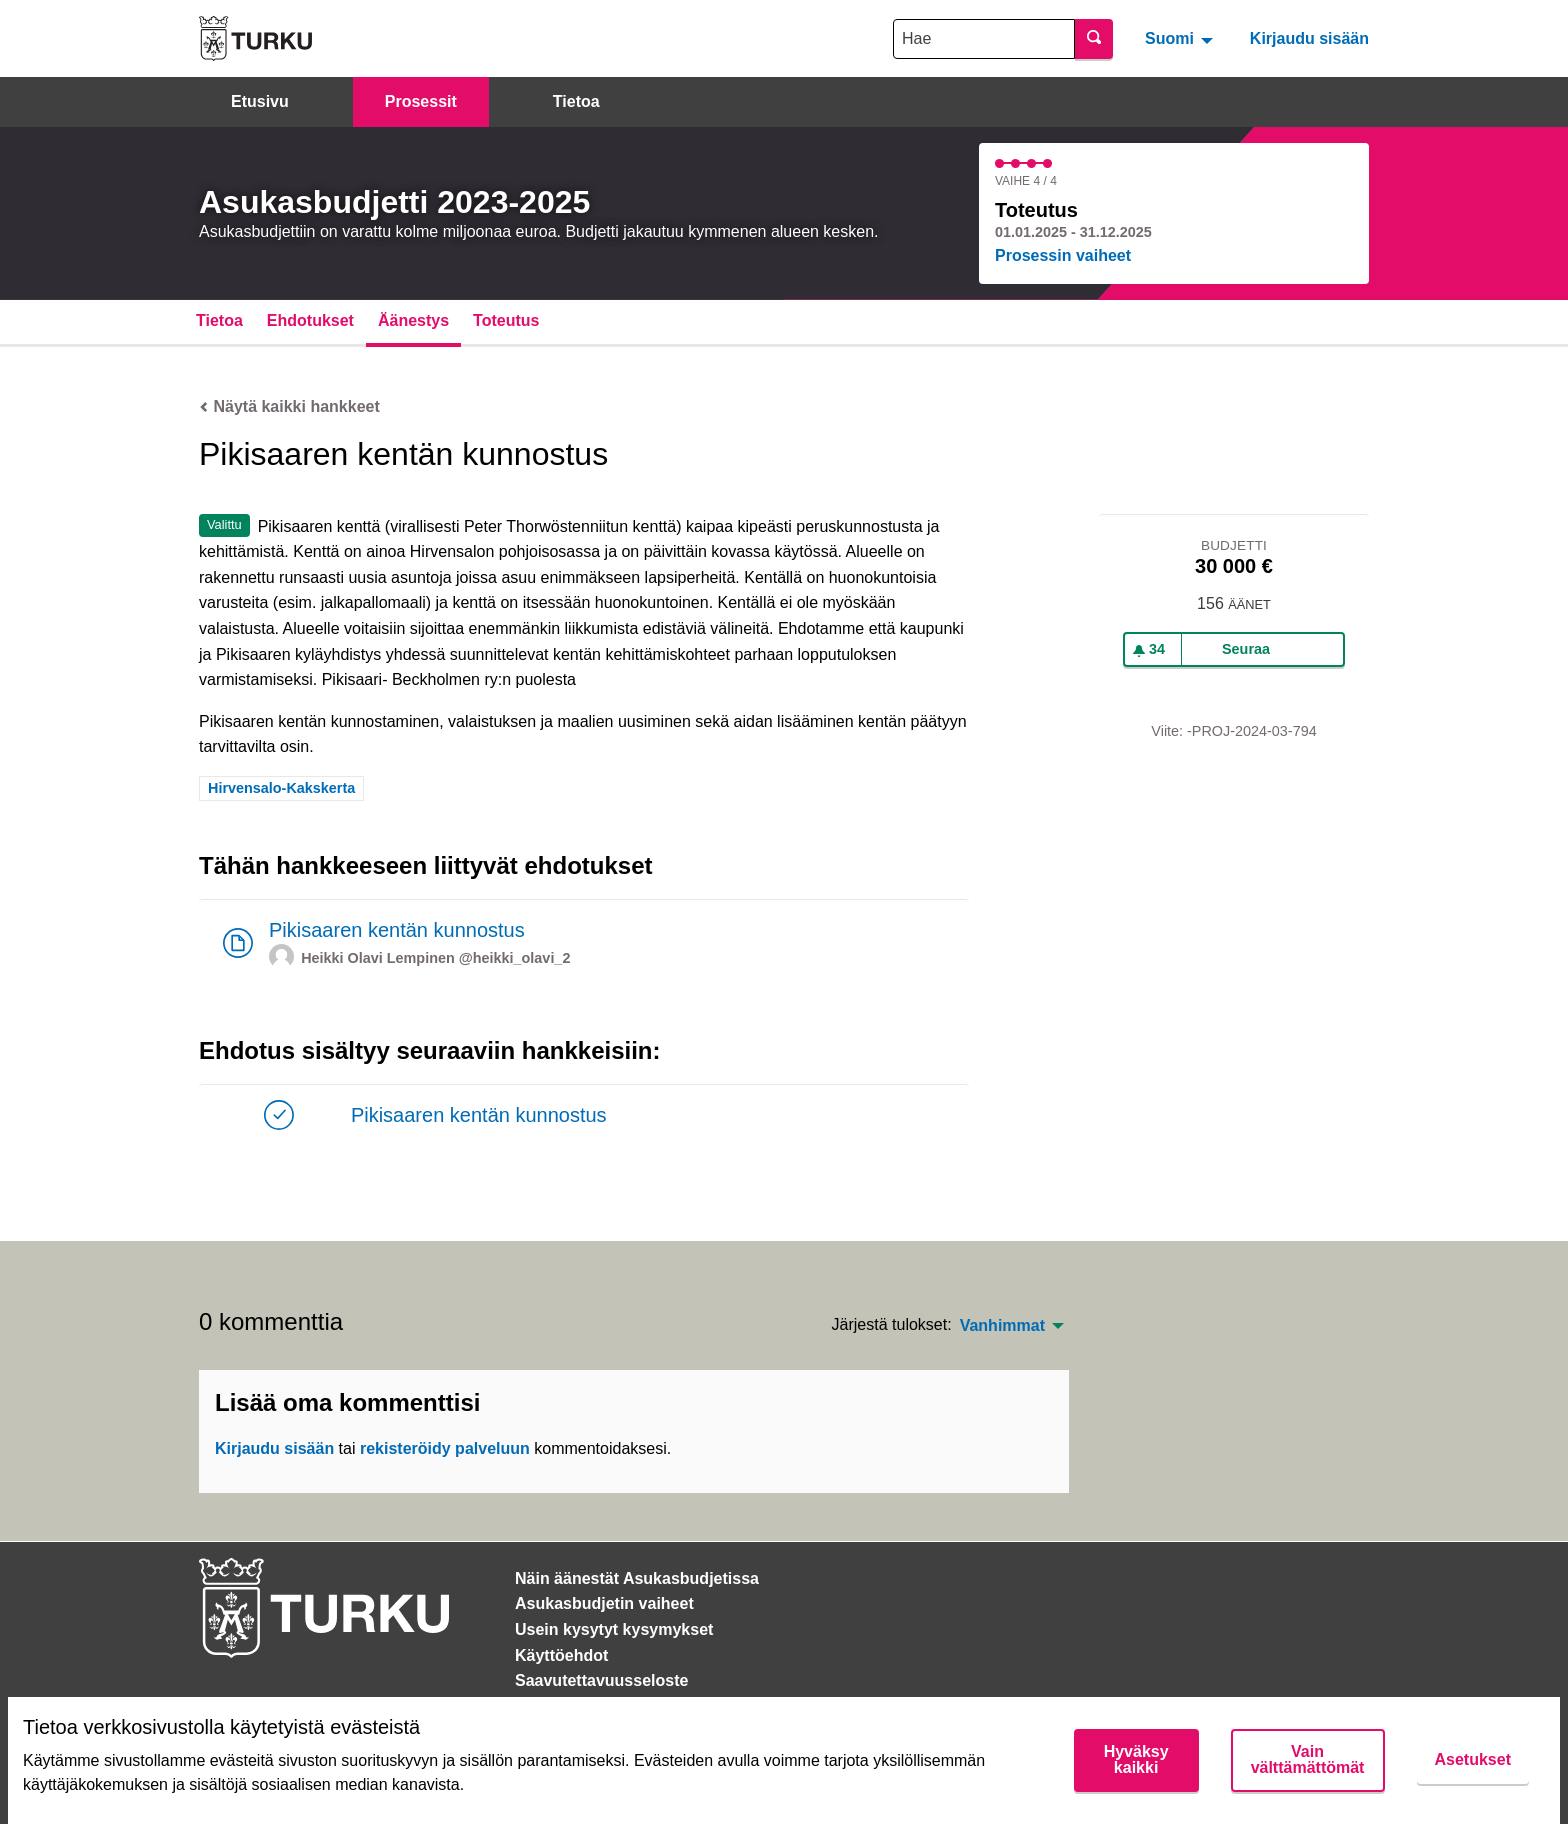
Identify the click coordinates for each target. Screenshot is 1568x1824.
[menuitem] (1181, 38)
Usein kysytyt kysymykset (614, 1629)
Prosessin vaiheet (1063, 255)
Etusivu (260, 101)
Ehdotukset (310, 320)
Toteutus (506, 320)
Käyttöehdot (561, 1655)
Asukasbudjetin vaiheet (604, 1603)
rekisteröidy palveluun (445, 1448)
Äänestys (413, 320)
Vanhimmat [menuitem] (1002, 1326)
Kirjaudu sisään (1309, 38)
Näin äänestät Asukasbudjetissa (637, 1578)
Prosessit (421, 101)
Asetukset (1473, 1759)
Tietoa (576, 101)
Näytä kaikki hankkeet (289, 406)
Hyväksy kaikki (1136, 1759)
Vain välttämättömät (1308, 1759)
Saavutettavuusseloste (601, 1680)
